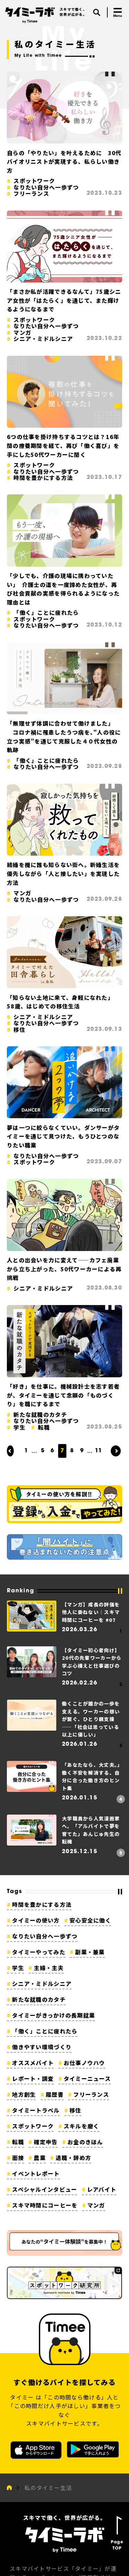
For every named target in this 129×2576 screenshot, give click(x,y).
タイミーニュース (87, 2078)
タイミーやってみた (38, 1952)
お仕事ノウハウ (84, 2063)
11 (98, 1451)
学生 (18, 1968)
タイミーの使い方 (36, 1920)
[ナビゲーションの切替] (117, 12)
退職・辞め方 (74, 2157)
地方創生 (24, 2094)
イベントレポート (36, 2173)
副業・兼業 (90, 1952)
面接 (18, 2157)
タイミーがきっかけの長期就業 (53, 2015)
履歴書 (55, 2094)
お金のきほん (85, 2142)
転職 (18, 2142)
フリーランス (91, 2094)
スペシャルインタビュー (44, 2189)
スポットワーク (33, 2126)
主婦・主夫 (48, 1968)
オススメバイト (33, 2063)
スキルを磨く (81, 2126)
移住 (75, 2110)
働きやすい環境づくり (42, 2047)
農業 (40, 2157)
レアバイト (101, 2189)
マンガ (96, 2205)
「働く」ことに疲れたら (44, 2031)
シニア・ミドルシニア (42, 1983)
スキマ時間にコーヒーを (44, 2205)
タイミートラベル (36, 2110)
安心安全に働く (90, 1920)
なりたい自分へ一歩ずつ (44, 1936)
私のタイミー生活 (48, 2487)
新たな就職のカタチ (39, 1999)
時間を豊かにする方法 (42, 1904)
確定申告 (45, 2142)
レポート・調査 (33, 2078)
